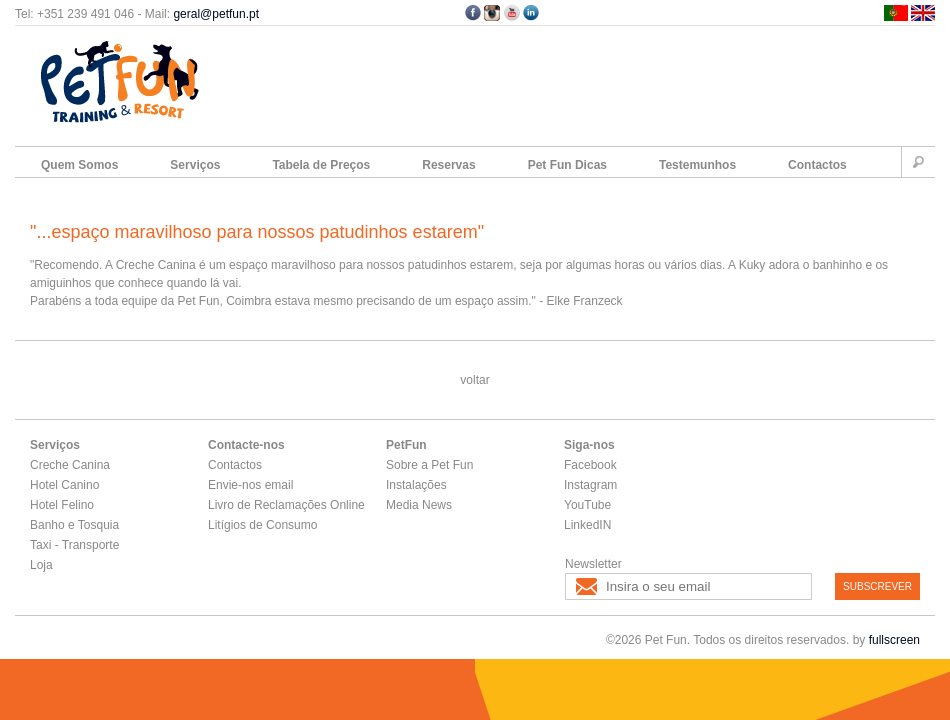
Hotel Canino (64, 485)
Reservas (448, 165)
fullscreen (894, 640)
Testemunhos (697, 165)
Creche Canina (70, 465)
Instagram (590, 485)
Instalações (416, 485)
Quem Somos (79, 165)
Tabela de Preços (321, 165)
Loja (41, 565)
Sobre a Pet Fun (429, 465)
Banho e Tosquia (74, 525)
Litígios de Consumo (262, 525)
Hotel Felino (62, 505)
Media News (419, 505)
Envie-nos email (250, 485)
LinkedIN (587, 525)
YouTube (587, 505)
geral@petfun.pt (216, 14)
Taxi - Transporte (74, 545)
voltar (474, 380)
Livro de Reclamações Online (286, 505)
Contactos (817, 165)
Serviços (195, 165)
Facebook (590, 465)
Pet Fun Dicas (567, 165)
